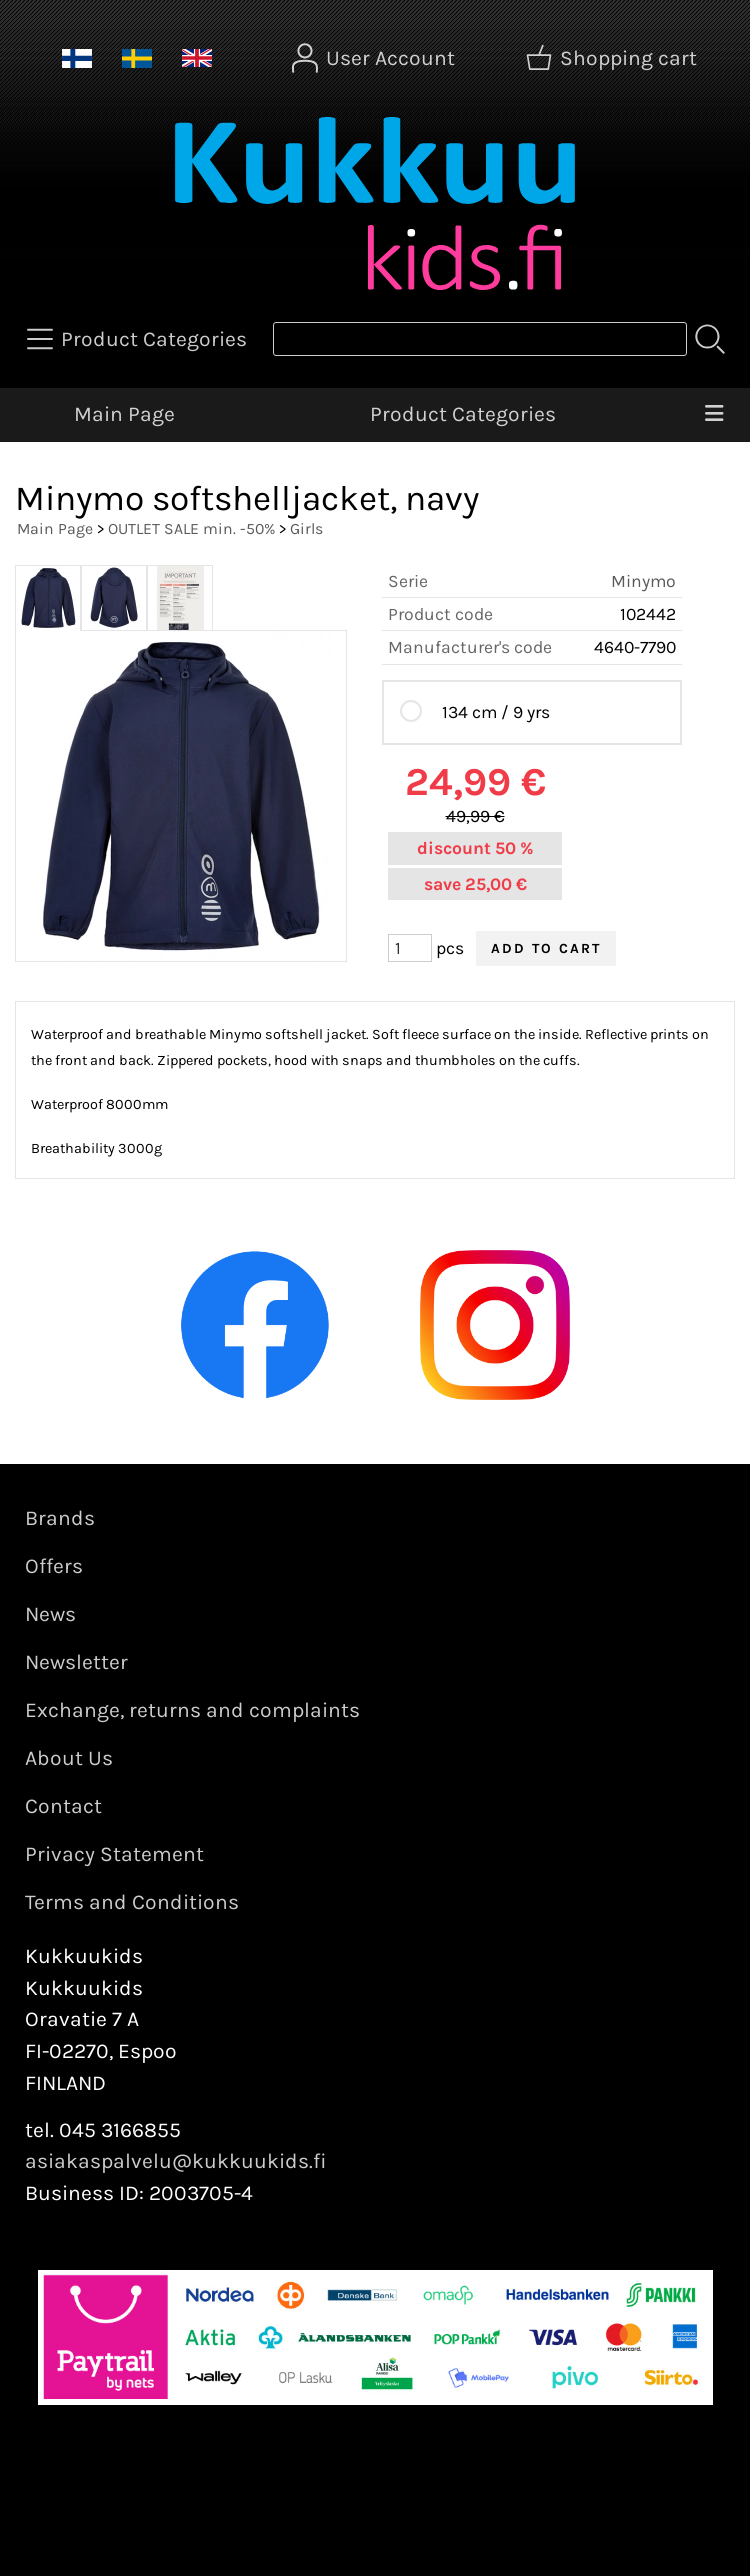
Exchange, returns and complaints (192, 1710)
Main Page (124, 414)
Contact (63, 1806)
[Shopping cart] (613, 58)
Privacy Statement (114, 1854)
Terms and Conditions (132, 1902)
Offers (54, 1566)
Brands (60, 1518)
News (50, 1614)
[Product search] (480, 339)
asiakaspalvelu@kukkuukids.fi (176, 2161)
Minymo (643, 581)
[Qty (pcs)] (410, 948)
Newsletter (76, 1662)
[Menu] (714, 415)
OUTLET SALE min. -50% (191, 528)
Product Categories (463, 414)
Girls (306, 528)
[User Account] (375, 58)
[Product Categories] (139, 339)
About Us (69, 1758)
